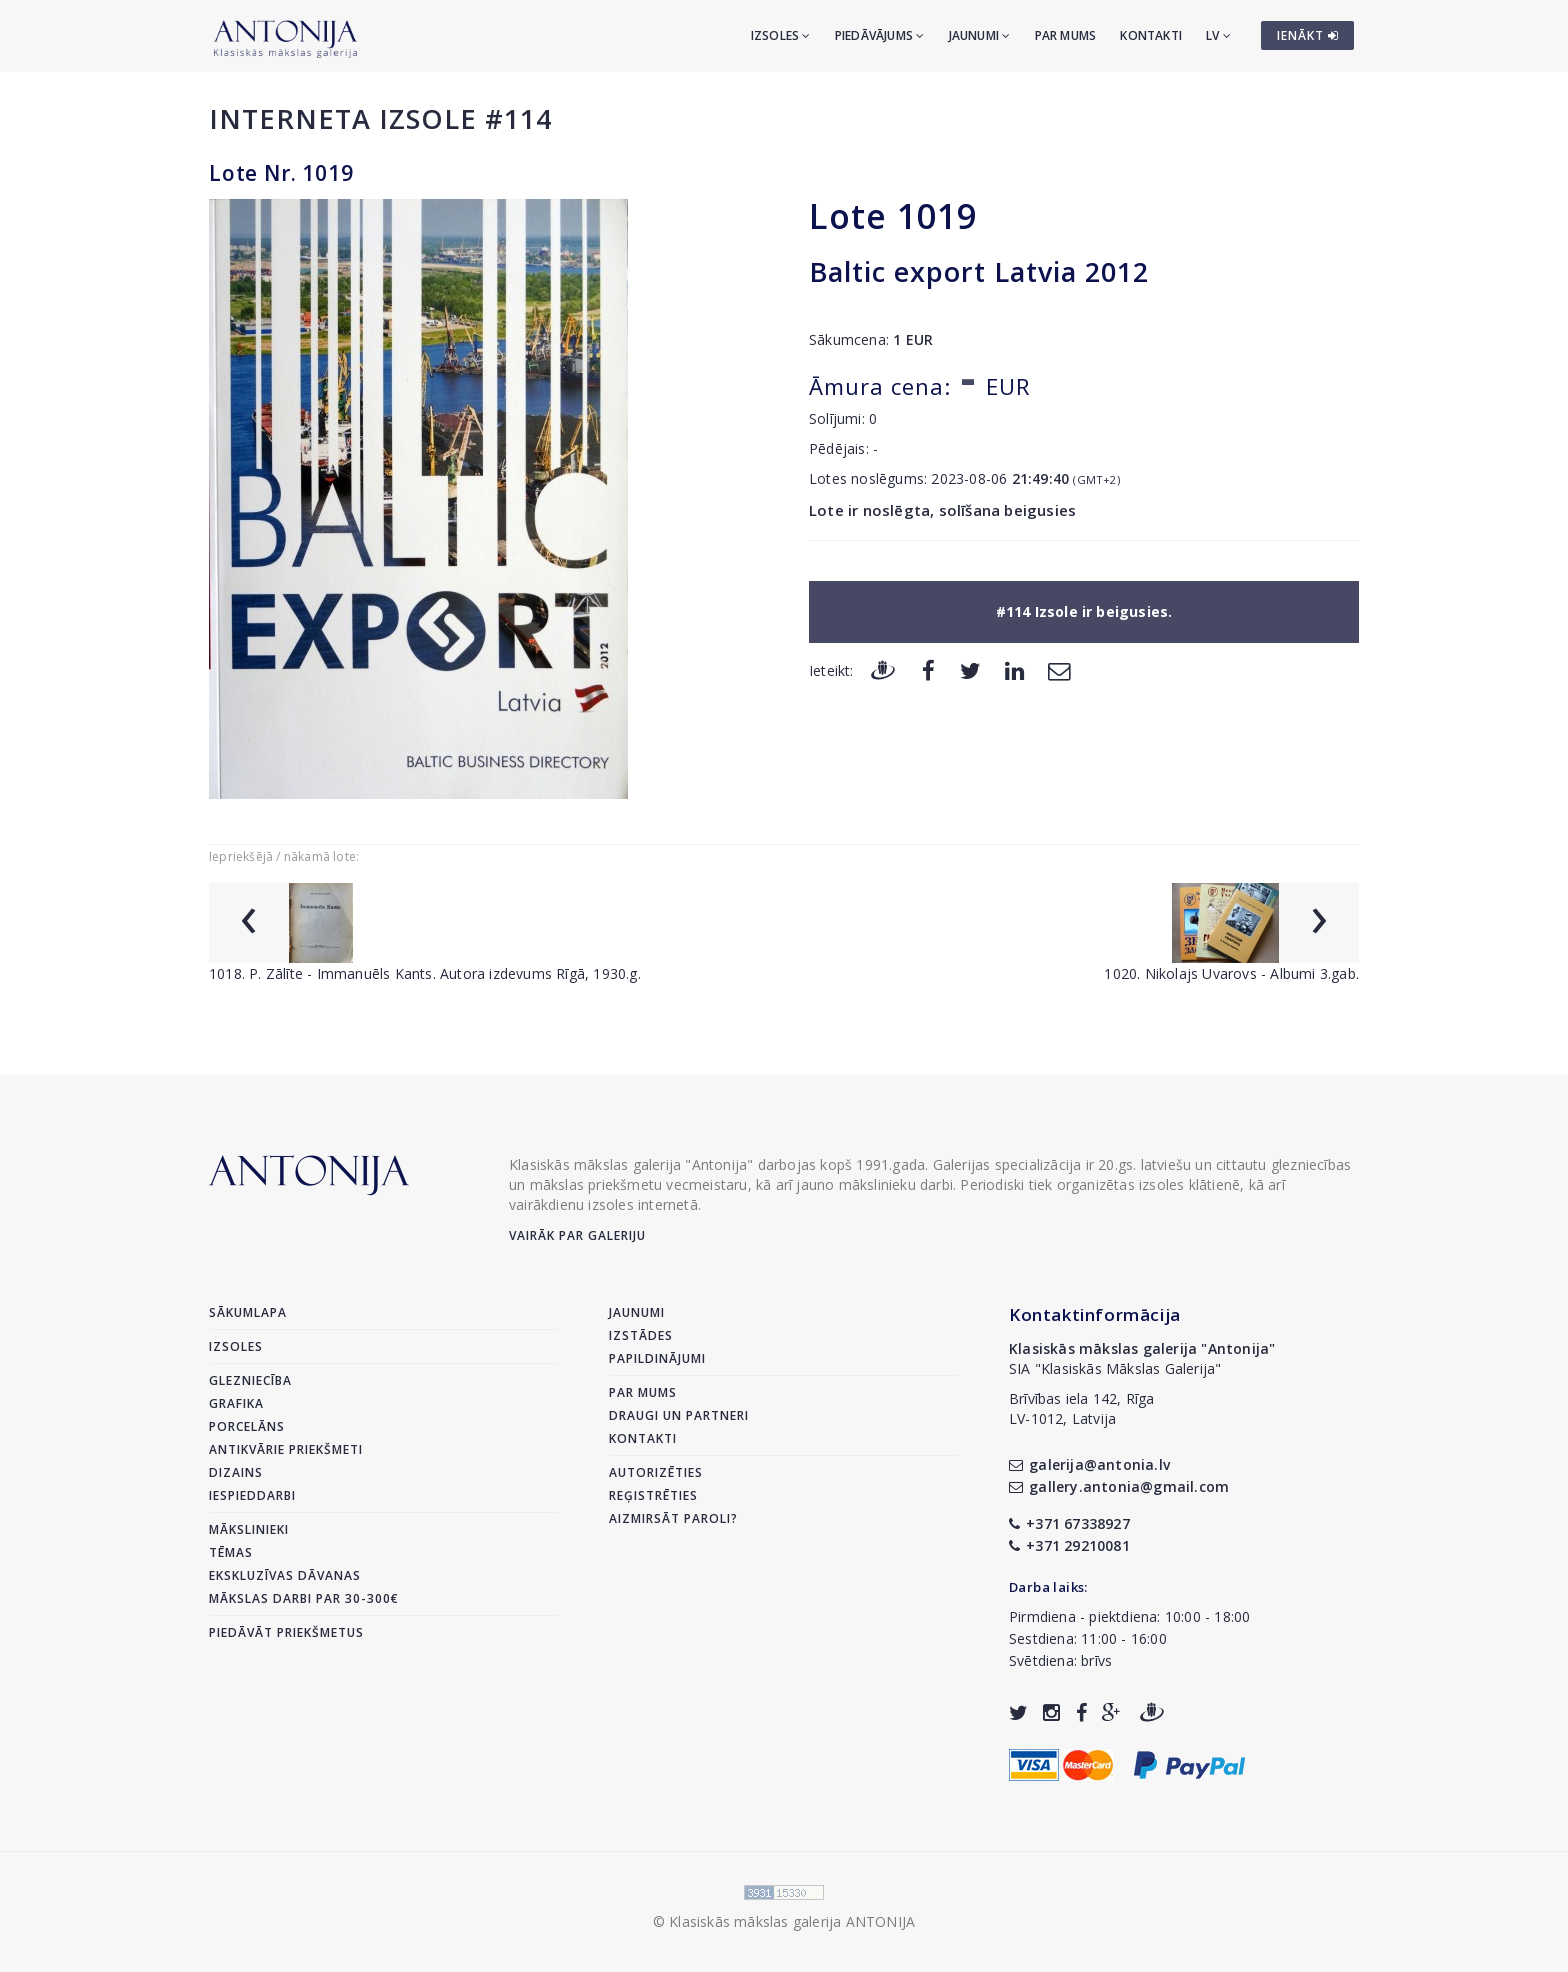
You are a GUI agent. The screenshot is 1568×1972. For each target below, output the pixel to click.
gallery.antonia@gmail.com (1119, 1486)
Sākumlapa (248, 1312)
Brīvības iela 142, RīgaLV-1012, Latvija (1082, 1408)
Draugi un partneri (679, 1415)
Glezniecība (250, 1380)
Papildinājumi (657, 1358)
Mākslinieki (249, 1529)
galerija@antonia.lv (1089, 1464)
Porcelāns (247, 1426)
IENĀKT (1308, 35)
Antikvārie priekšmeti (286, 1449)
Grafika (236, 1403)
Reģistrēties (653, 1495)
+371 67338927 (1069, 1523)
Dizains (236, 1472)
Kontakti (1151, 35)
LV (1218, 35)
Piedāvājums (880, 35)
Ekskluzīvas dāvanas (285, 1575)
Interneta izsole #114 (380, 118)
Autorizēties (656, 1472)
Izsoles (781, 35)
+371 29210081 (1069, 1545)
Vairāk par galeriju (577, 1235)
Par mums (1066, 35)
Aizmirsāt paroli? (673, 1518)
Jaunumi (980, 35)
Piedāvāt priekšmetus (286, 1632)
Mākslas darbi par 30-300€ (304, 1598)
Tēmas (231, 1552)
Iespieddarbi (252, 1495)
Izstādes (641, 1335)
